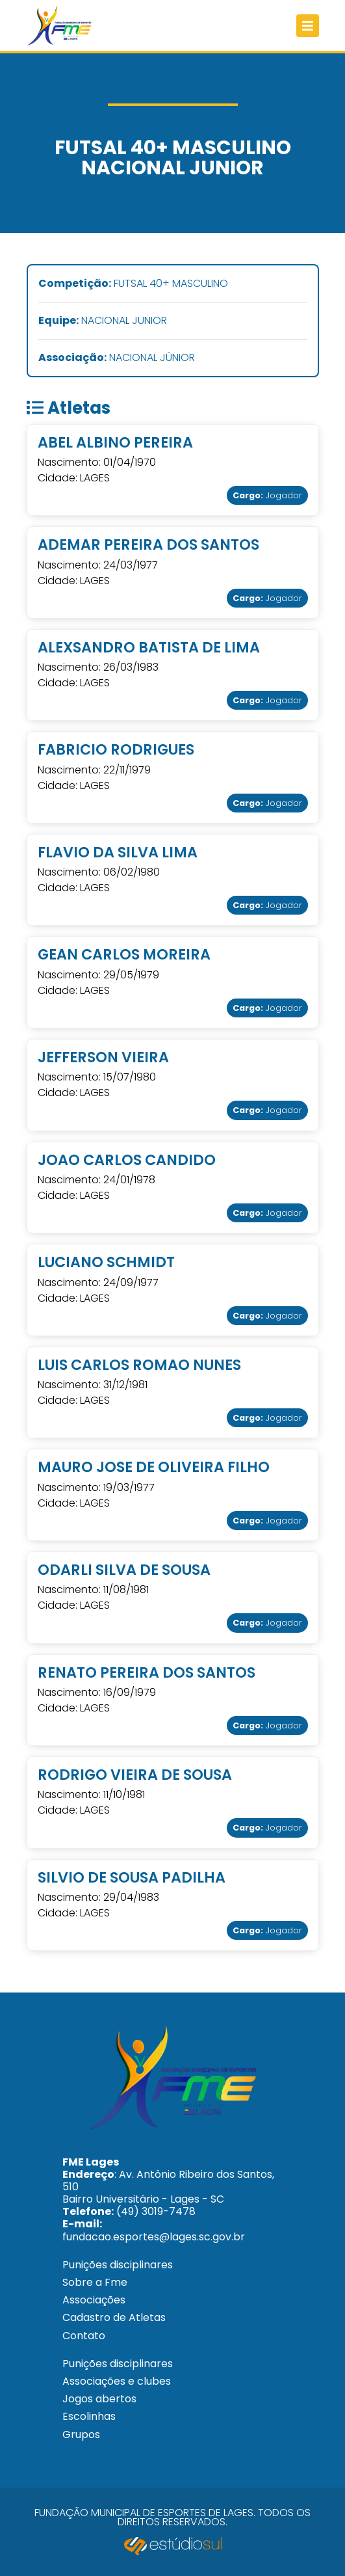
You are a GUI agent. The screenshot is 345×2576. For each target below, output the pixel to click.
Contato (83, 2335)
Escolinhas (89, 2416)
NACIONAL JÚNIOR (116, 358)
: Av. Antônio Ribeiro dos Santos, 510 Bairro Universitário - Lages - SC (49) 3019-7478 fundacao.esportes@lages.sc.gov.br (168, 2199)
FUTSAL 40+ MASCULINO (133, 283)
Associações (93, 2300)
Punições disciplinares (117, 2265)
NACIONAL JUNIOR (102, 321)
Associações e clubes (116, 2381)
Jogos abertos (99, 2399)
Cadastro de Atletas (114, 2317)
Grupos (81, 2434)
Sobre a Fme (94, 2282)
